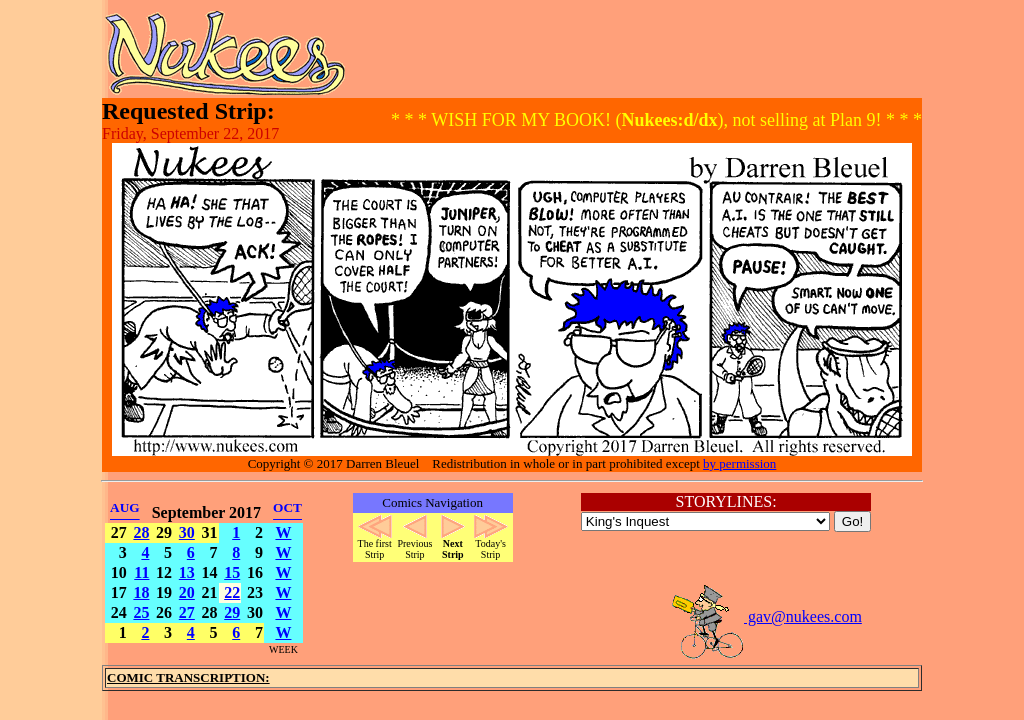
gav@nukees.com (766, 616)
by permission (739, 463)
